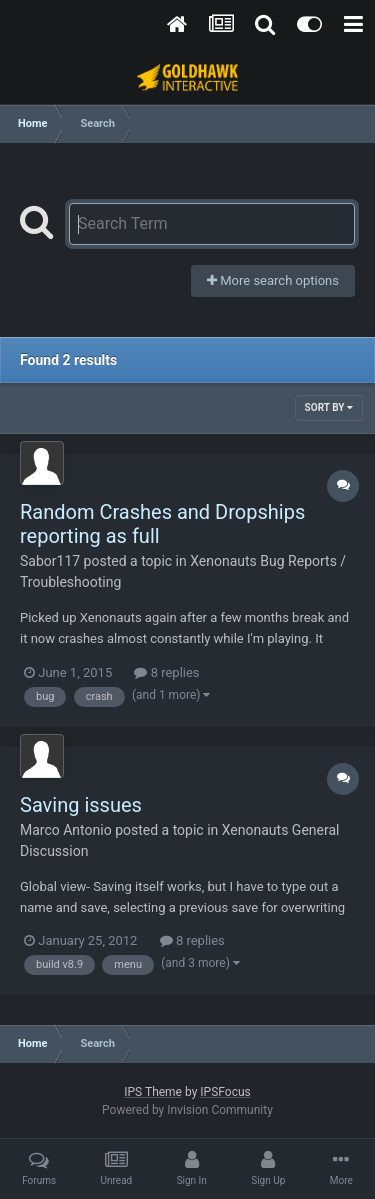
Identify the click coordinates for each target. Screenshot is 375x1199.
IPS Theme (153, 1092)
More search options (273, 280)
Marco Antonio (66, 830)
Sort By (329, 407)
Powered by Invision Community (187, 1110)
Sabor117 (50, 561)
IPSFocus (225, 1092)
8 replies (166, 672)
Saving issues (81, 805)
